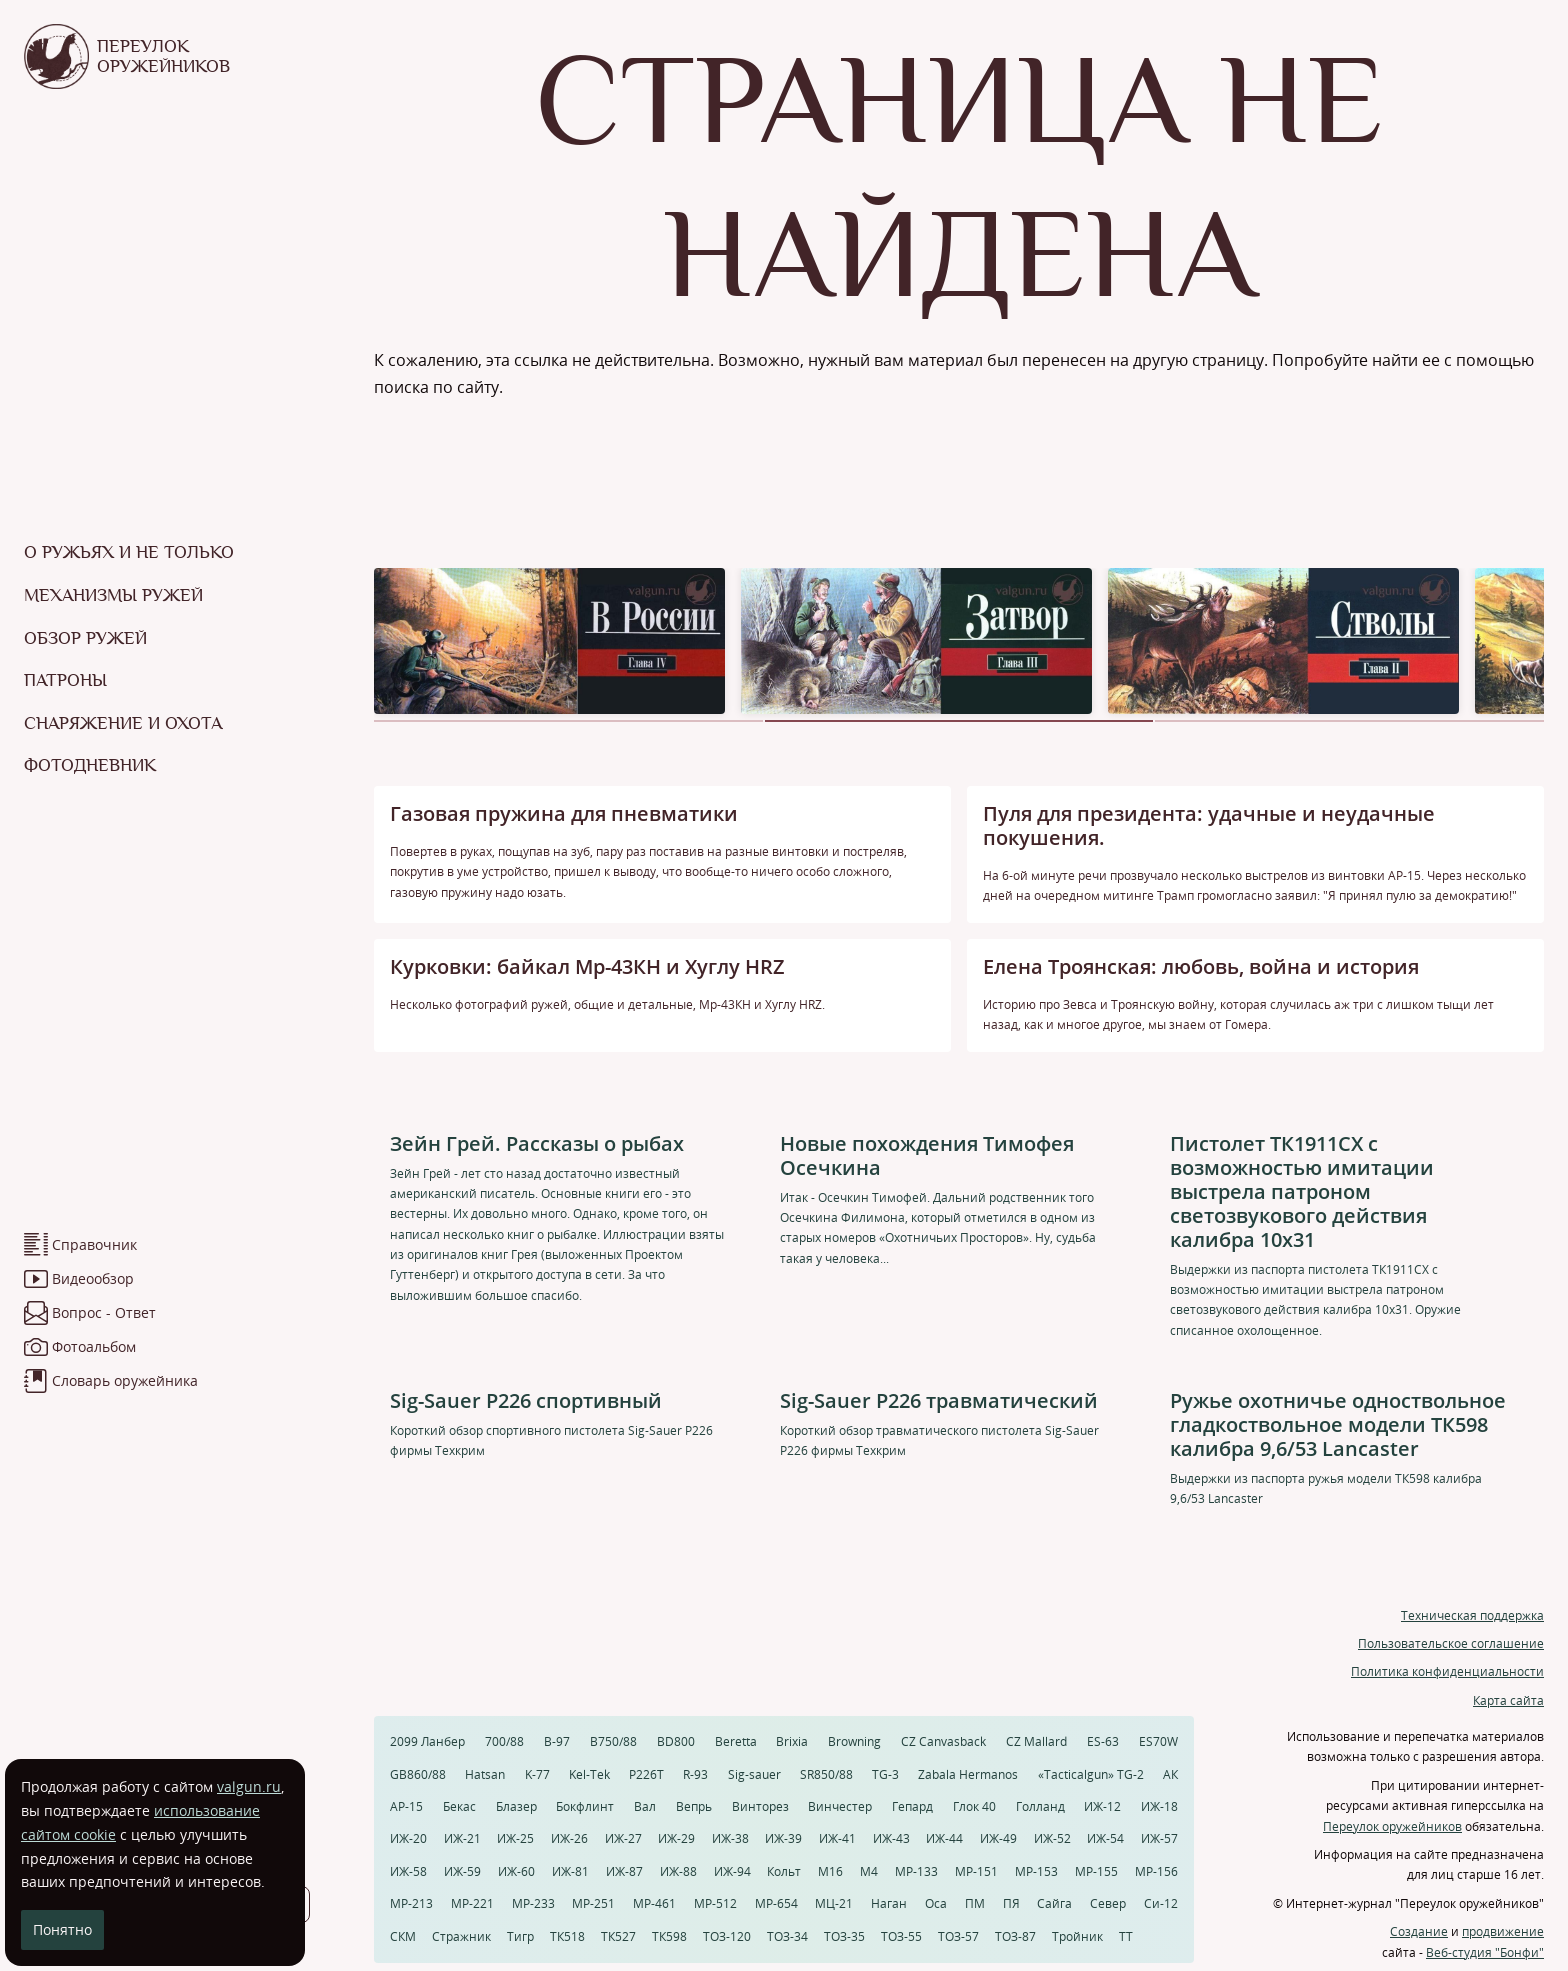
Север (1108, 1903)
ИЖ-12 (1102, 1806)
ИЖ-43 (891, 1838)
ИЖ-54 (1105, 1838)
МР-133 (916, 1871)
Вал (645, 1806)
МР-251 (593, 1903)
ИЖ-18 (1159, 1806)
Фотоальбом (94, 1346)
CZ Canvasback (943, 1741)
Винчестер (840, 1806)
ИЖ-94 (732, 1871)
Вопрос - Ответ (104, 1312)
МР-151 (976, 1871)
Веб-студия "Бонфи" (1485, 1952)
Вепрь (694, 1806)
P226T (646, 1774)
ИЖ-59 (462, 1871)
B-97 (557, 1741)
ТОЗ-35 (844, 1936)
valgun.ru (249, 1786)
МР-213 (411, 1903)
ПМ (975, 1903)
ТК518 (567, 1936)
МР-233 (533, 1903)
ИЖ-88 (678, 1871)
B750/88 (613, 1741)
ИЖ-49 (998, 1838)
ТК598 (669, 1936)
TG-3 (885, 1774)
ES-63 (1103, 1741)
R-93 (695, 1774)
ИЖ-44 (944, 1838)
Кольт (784, 1871)
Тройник (1077, 1936)
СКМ (403, 1936)
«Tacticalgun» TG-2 (1091, 1774)
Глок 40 (974, 1806)
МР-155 (1096, 1871)
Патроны (65, 680)
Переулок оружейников (1392, 1826)
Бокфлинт (585, 1806)
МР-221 (472, 1903)
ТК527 (618, 1936)
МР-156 (1156, 1871)
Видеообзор (93, 1278)
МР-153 (1036, 1871)
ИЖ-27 (623, 1838)
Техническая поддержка (1472, 1615)
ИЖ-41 (837, 1838)
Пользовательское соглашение (1451, 1643)
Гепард (912, 1806)
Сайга (1054, 1903)
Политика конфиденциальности (1447, 1671)
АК (1170, 1774)
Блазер (516, 1806)
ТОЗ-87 (1015, 1936)
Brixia (792, 1741)
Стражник (461, 1936)
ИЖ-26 (569, 1838)
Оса (936, 1903)
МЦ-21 (834, 1903)
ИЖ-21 (462, 1838)
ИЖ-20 (408, 1838)
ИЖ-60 (516, 1871)
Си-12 (1161, 1903)
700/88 (504, 1741)
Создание (1419, 1931)
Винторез (760, 1806)
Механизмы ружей (113, 595)
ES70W (1158, 1741)
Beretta (736, 1741)
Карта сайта (1508, 1700)
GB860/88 (418, 1774)
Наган (889, 1903)
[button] (568, 721)
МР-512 (715, 1903)
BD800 (676, 1741)
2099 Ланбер (427, 1741)
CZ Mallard (1036, 1741)
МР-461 (654, 1903)
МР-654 (776, 1903)
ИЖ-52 (1052, 1838)
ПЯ (1011, 1903)
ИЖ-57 (1159, 1838)
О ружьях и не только (129, 552)
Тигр (520, 1936)
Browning (854, 1741)
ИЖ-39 (783, 1838)
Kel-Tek (589, 1774)
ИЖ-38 (730, 1838)
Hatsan (485, 1774)
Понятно (62, 1929)
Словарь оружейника (125, 1380)
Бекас (459, 1806)
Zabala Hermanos (968, 1774)
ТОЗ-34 (787, 1936)
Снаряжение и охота (123, 723)
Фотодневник (90, 765)
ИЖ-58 (408, 1871)
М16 (830, 1871)
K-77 (537, 1774)
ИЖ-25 (515, 1838)
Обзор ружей (85, 638)
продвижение (1503, 1931)
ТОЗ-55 (901, 1936)
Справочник (94, 1244)
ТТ (1126, 1936)
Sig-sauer (754, 1774)
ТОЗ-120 (727, 1936)
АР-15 (406, 1806)
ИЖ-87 (624, 1871)
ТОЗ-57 (958, 1936)
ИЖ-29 (676, 1838)
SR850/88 (826, 1774)
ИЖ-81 (570, 1871)
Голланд (1040, 1806)
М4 (869, 1871)
